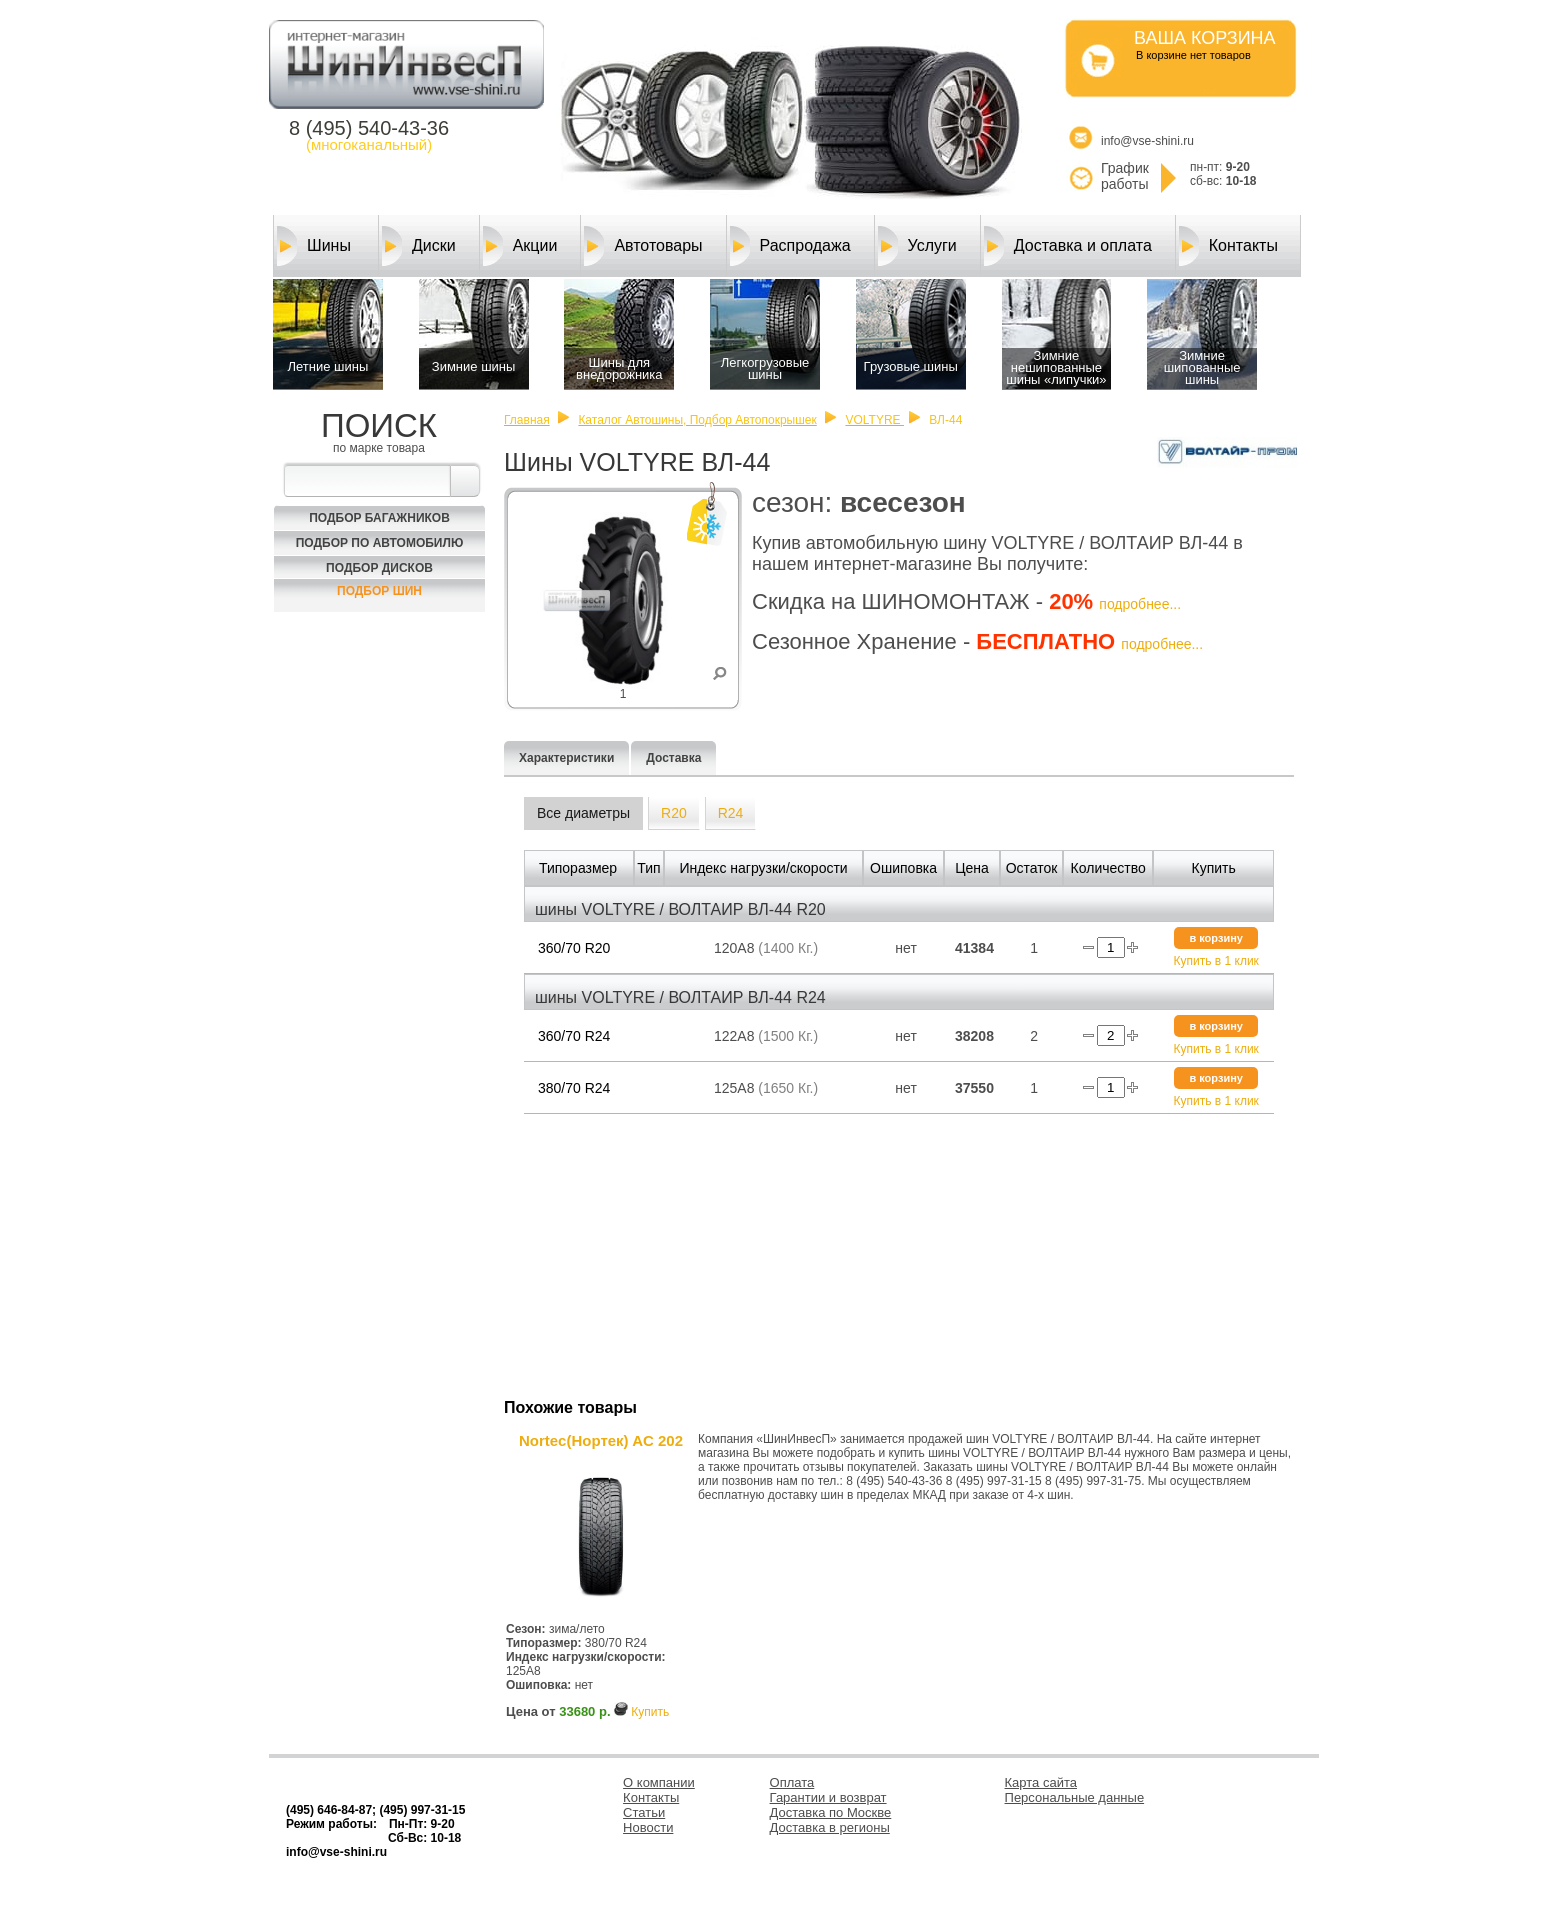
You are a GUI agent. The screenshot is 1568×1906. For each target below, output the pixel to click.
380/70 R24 (574, 1088)
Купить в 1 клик (1216, 961)
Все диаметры (583, 813)
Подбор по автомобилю (380, 543)
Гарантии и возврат (828, 1797)
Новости (648, 1827)
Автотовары (643, 246)
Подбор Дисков (379, 568)
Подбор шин (379, 591)
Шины (314, 246)
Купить (650, 1712)
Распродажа (790, 246)
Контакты (1228, 246)
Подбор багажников (379, 518)
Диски (419, 246)
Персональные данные (1075, 1797)
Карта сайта (1041, 1782)
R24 (731, 813)
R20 (674, 813)
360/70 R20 (574, 948)
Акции (520, 246)
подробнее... (1140, 604)
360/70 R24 (574, 1036)
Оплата (792, 1782)
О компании (659, 1782)
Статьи (644, 1812)
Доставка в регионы (830, 1827)
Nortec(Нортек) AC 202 (601, 1440)
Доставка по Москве (831, 1812)
